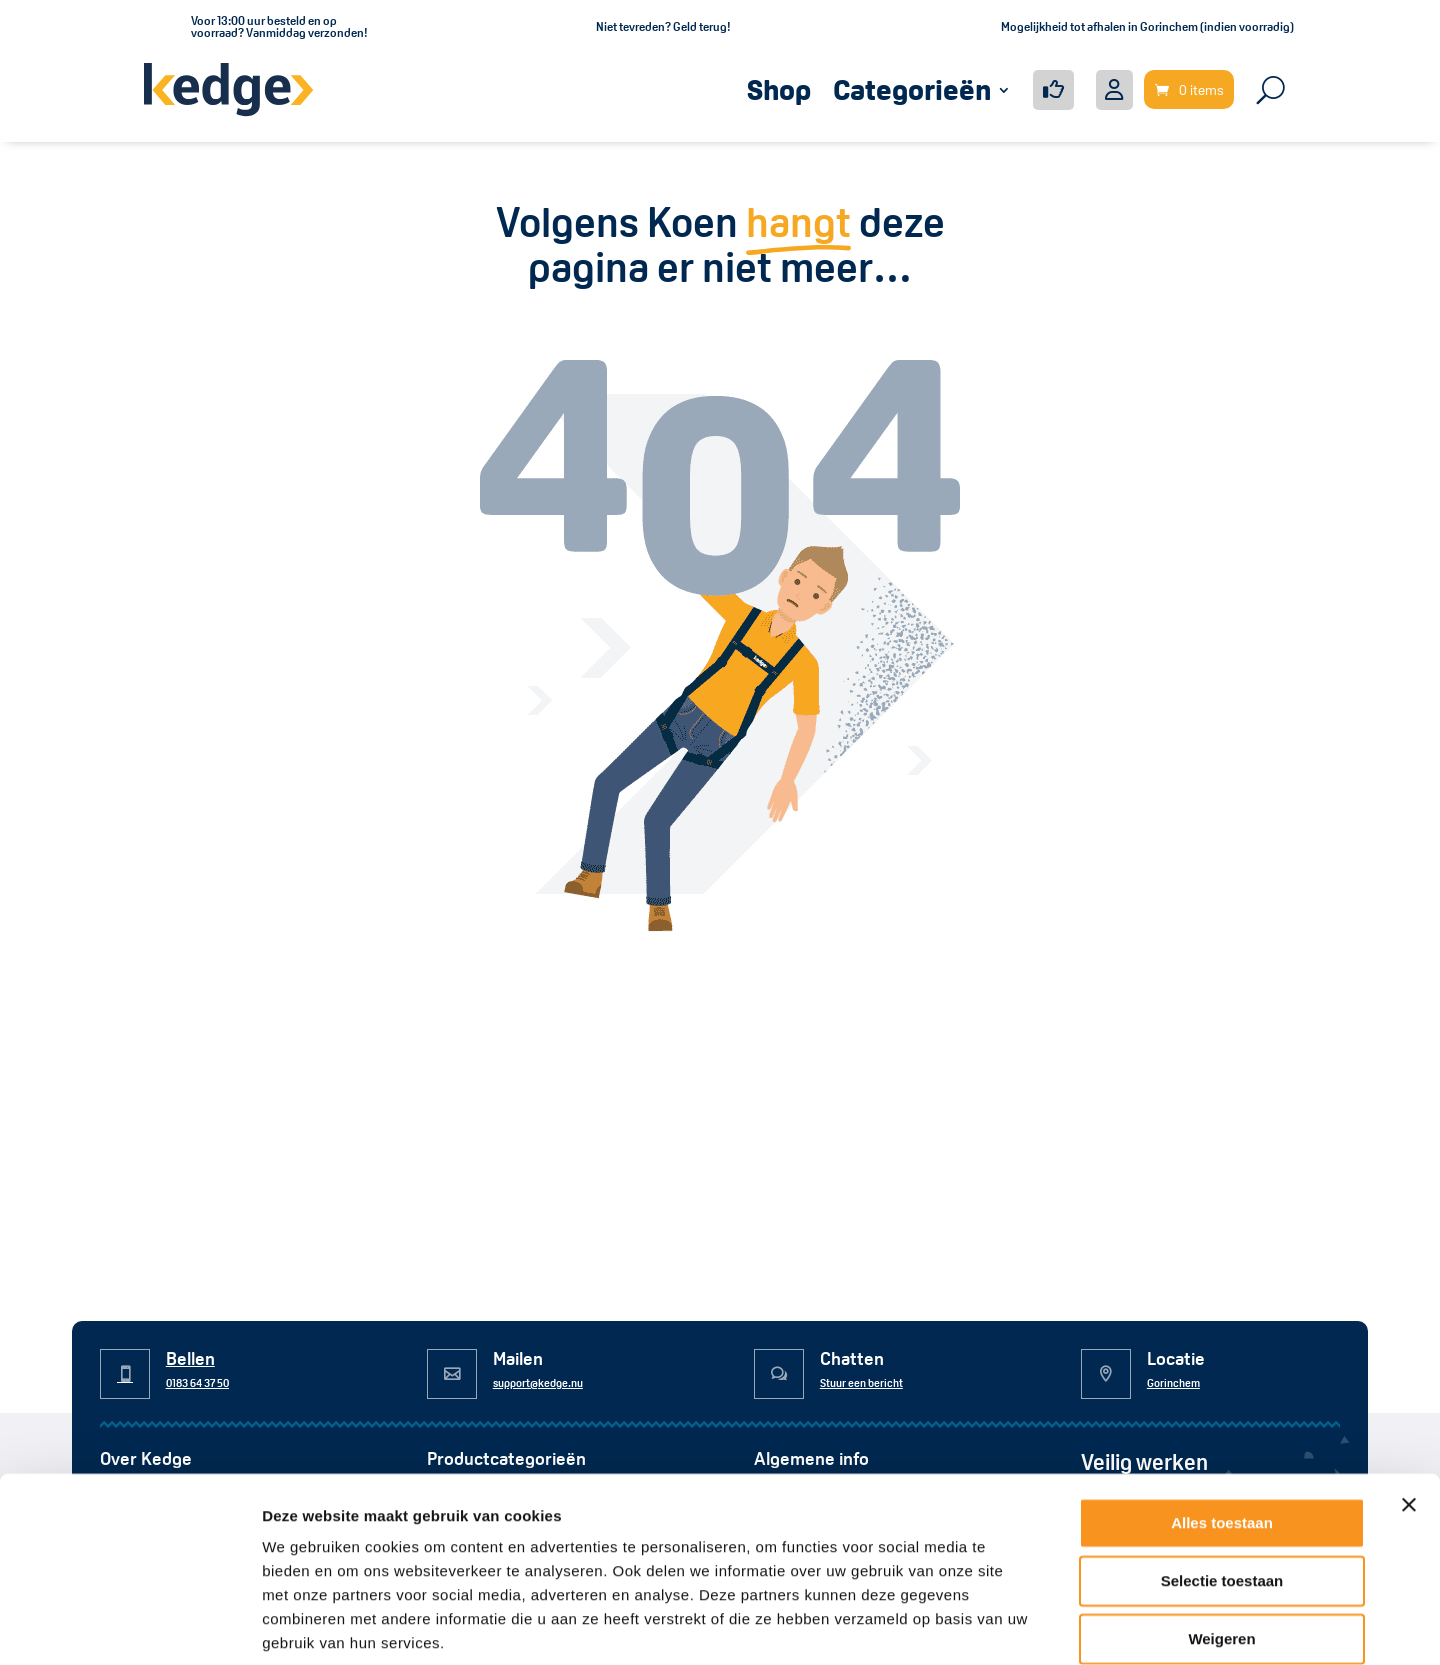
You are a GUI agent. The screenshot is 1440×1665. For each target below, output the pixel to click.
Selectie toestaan (1222, 1478)
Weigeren (1221, 1536)
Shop (779, 90)
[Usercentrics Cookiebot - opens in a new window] (129, 1626)
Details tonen (1080, 1625)
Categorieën (912, 90)
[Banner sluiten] (1409, 1403)
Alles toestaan (1222, 1420)
